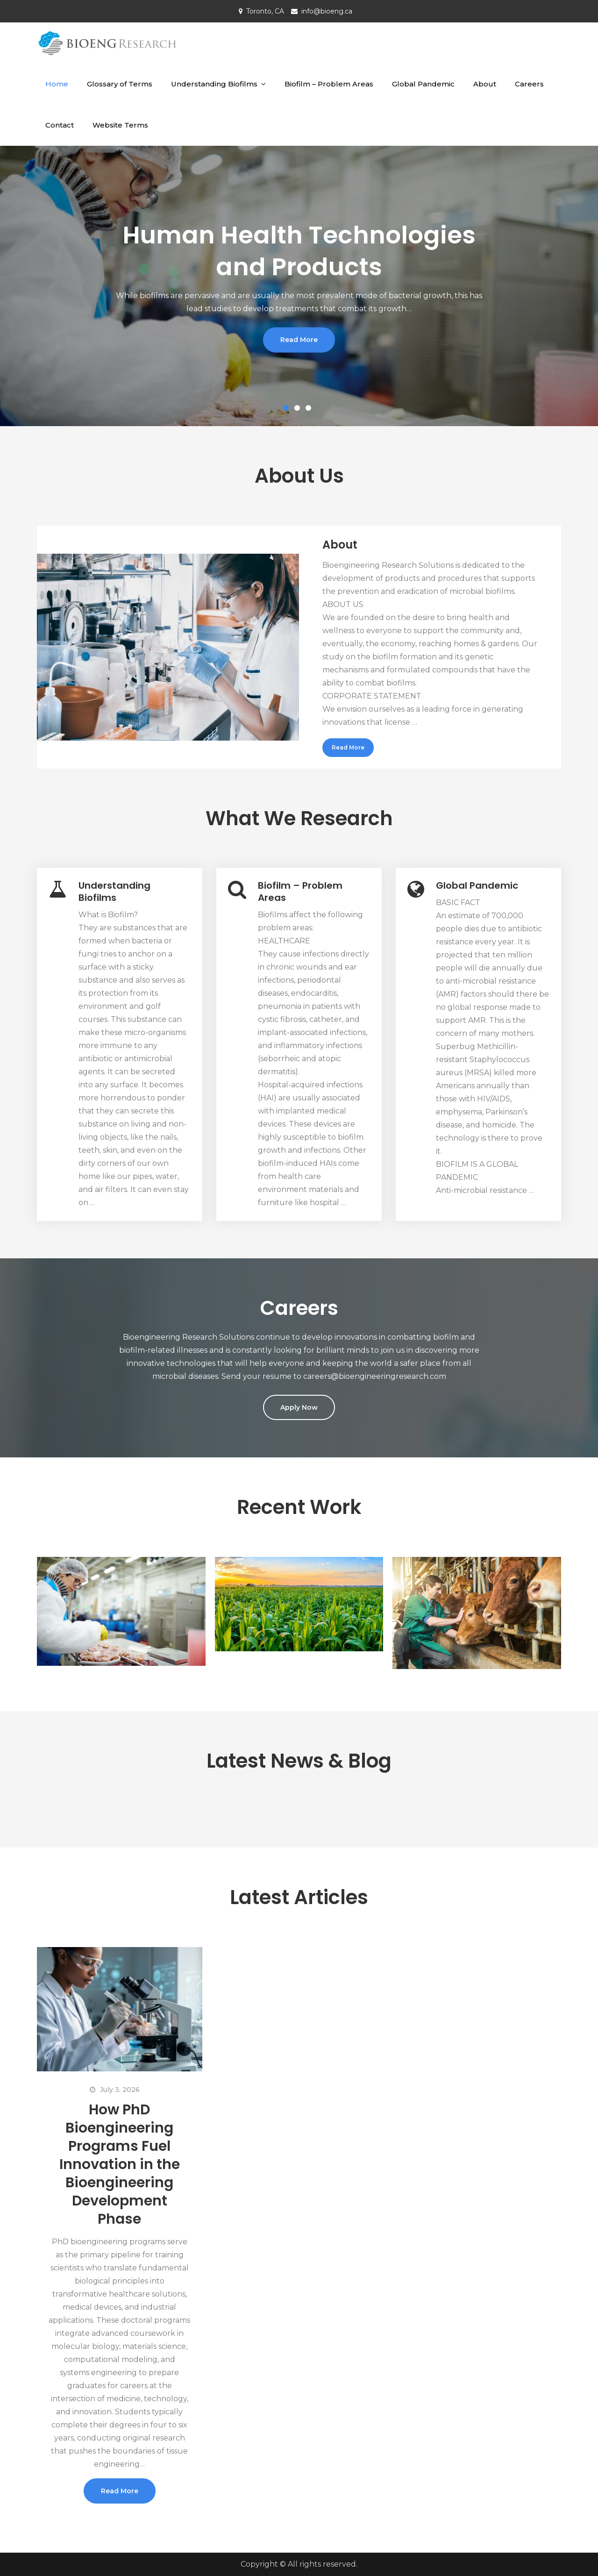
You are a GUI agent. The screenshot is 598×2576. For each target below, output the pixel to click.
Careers (529, 83)
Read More (299, 340)
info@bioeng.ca (326, 11)
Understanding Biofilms (214, 83)
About (484, 83)
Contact (59, 125)
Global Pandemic (423, 83)
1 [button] (287, 409)
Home (56, 83)
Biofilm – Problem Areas (329, 83)
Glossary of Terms (119, 83)
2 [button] (299, 409)
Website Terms (120, 125)
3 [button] (310, 409)
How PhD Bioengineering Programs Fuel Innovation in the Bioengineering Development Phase (119, 2164)
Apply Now (299, 1407)
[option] (299, 286)
